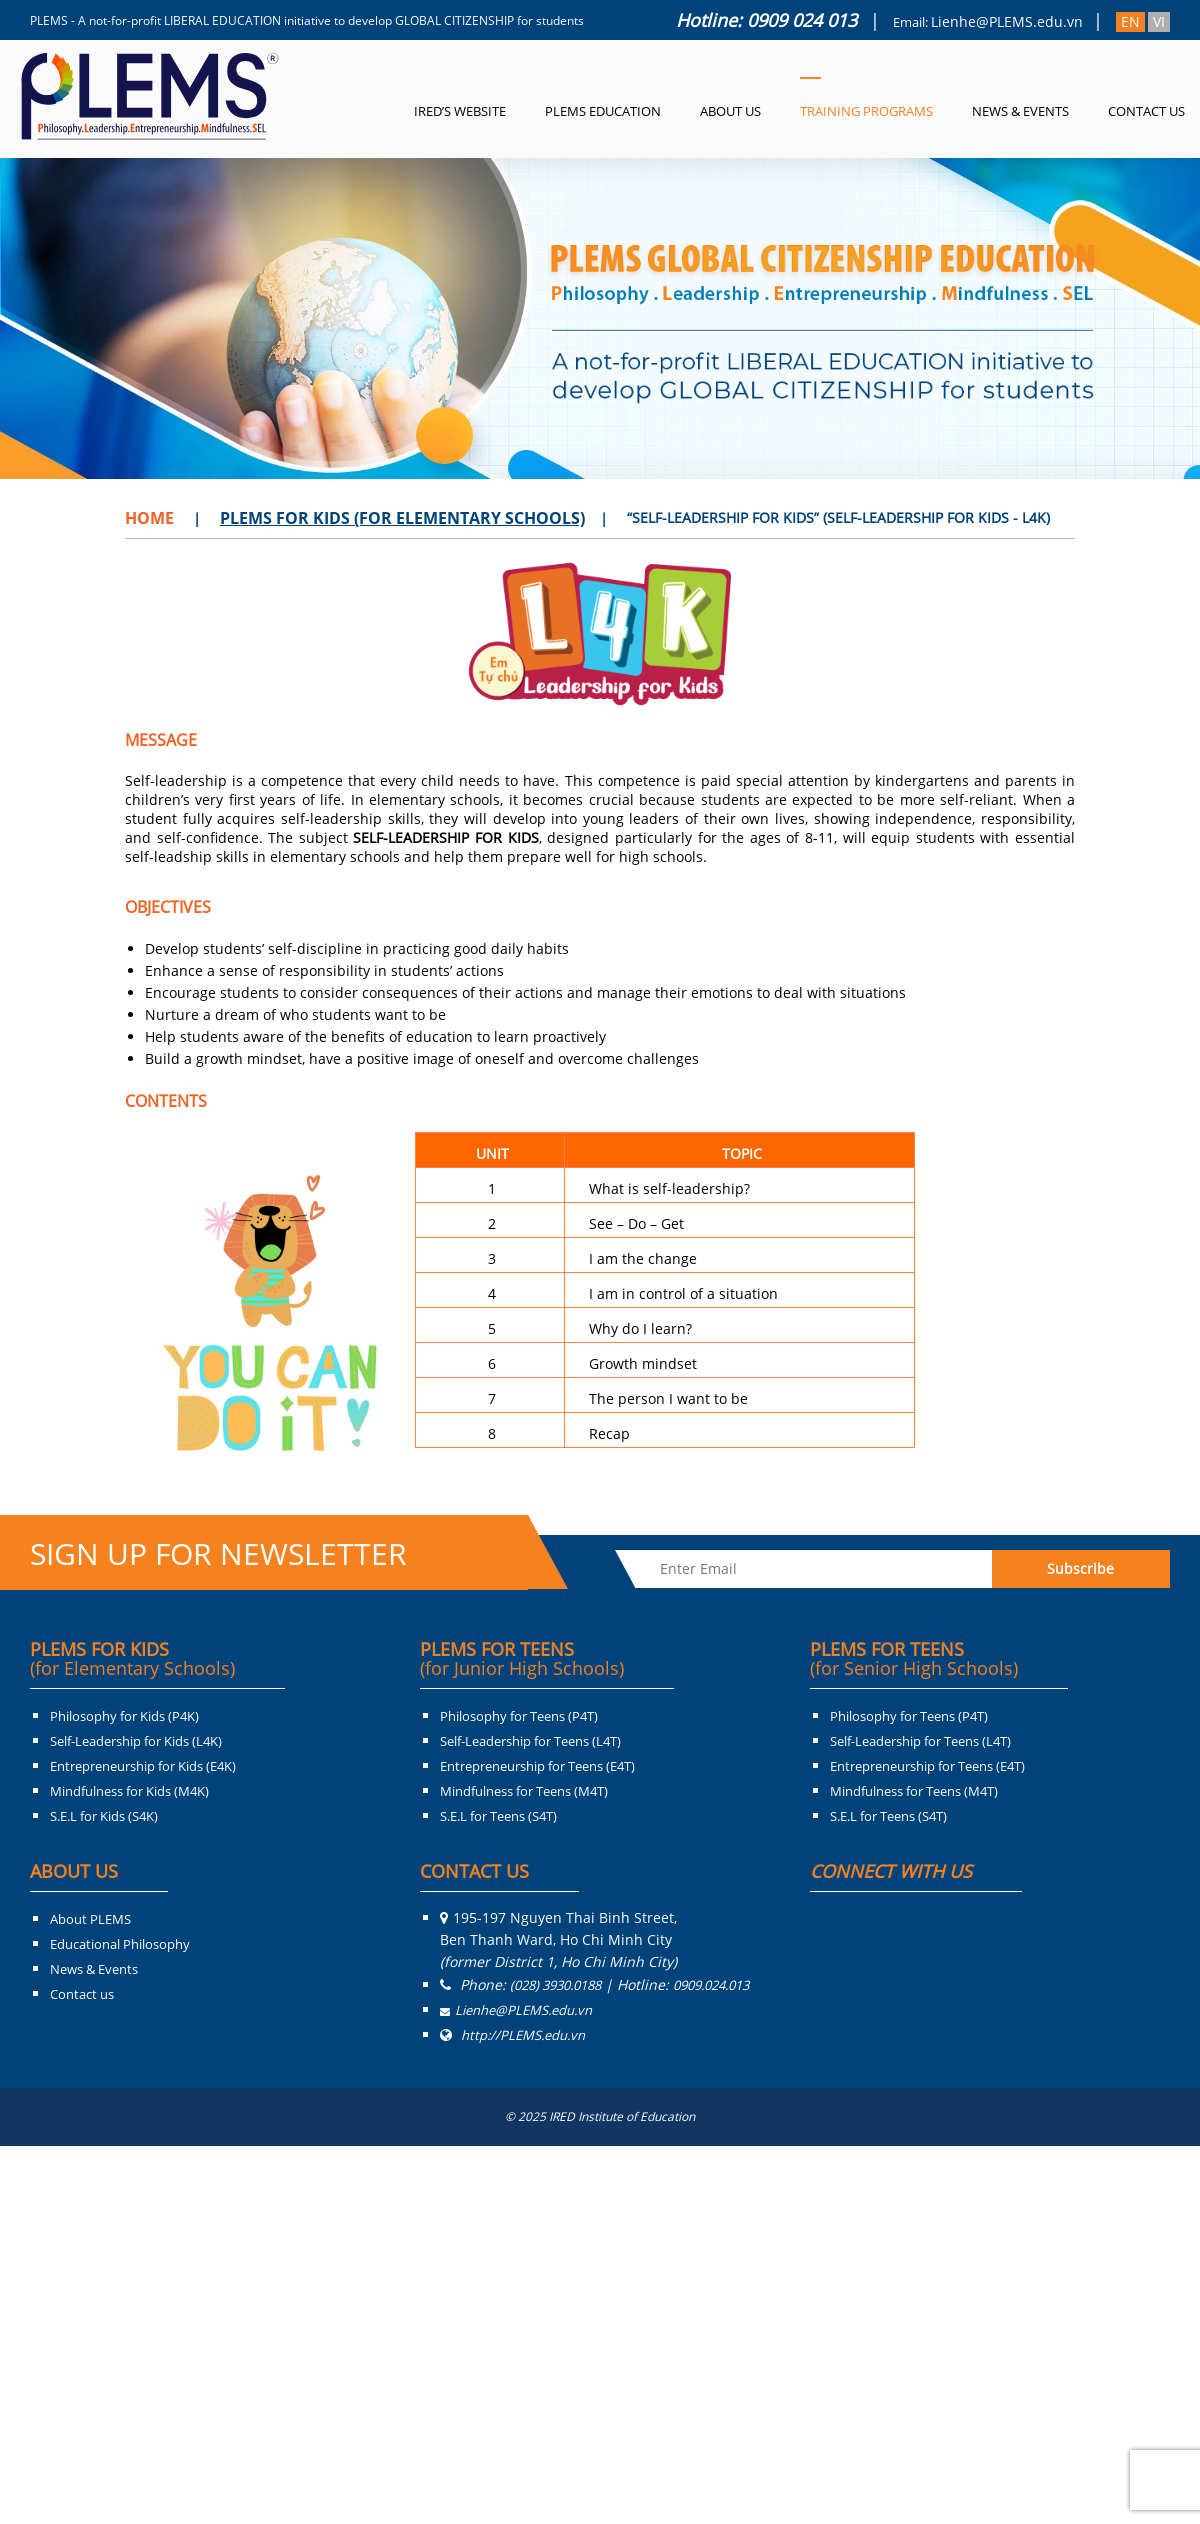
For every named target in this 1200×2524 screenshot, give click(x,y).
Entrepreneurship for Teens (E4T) (537, 1766)
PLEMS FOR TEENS (522, 1658)
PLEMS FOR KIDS (132, 1658)
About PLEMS (90, 1919)
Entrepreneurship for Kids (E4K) (143, 1766)
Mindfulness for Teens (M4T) (524, 1791)
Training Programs (866, 111)
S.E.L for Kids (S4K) (104, 1816)
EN (1130, 21)
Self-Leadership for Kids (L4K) (136, 1741)
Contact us (82, 1994)
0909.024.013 (711, 1985)
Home (149, 518)
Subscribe (1080, 1568)
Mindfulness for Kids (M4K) (129, 1791)
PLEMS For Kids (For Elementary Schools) (402, 518)
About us (730, 111)
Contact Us (1146, 111)
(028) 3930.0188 (555, 1985)
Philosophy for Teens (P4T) (519, 1716)
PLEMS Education (603, 111)
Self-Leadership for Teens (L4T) (530, 1741)
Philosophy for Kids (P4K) (124, 1716)
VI (1159, 21)
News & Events (1020, 111)
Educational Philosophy (120, 1944)
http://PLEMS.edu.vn (523, 2035)
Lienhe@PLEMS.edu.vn (1007, 21)
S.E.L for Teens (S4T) (498, 1816)
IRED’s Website (460, 111)
